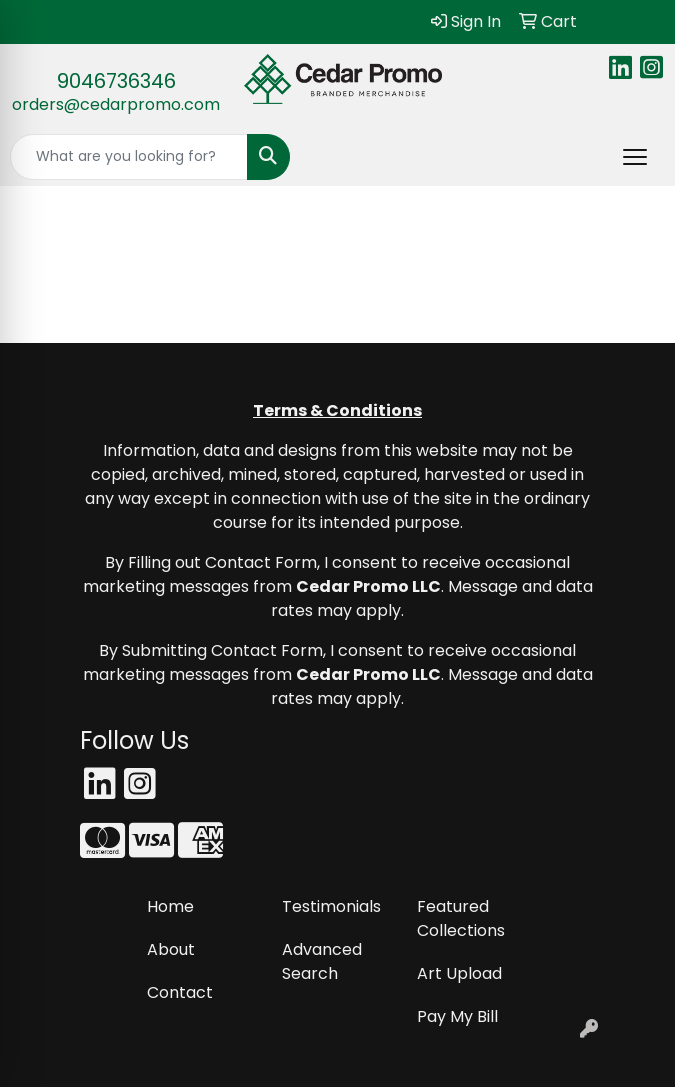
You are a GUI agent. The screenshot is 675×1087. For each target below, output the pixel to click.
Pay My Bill (457, 1016)
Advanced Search (322, 961)
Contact (180, 992)
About (171, 949)
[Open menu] (635, 157)
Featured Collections (461, 918)
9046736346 (116, 81)
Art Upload (459, 973)
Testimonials (331, 906)
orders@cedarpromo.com (116, 104)
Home (170, 906)
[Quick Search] (129, 157)
